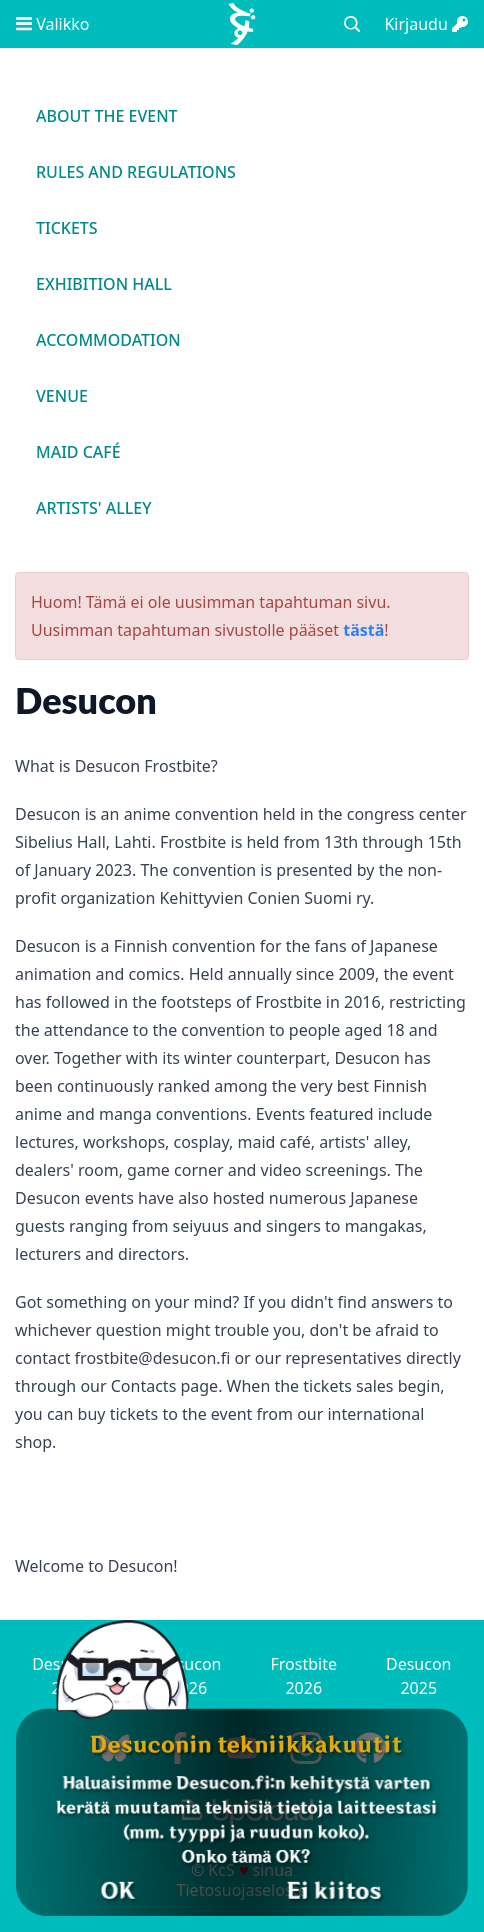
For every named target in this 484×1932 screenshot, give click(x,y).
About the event (107, 116)
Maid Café (78, 452)
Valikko (52, 24)
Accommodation (108, 340)
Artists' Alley (94, 508)
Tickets (67, 228)
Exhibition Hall (104, 284)
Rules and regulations (136, 172)
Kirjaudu (426, 24)
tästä (363, 630)
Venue (62, 396)
